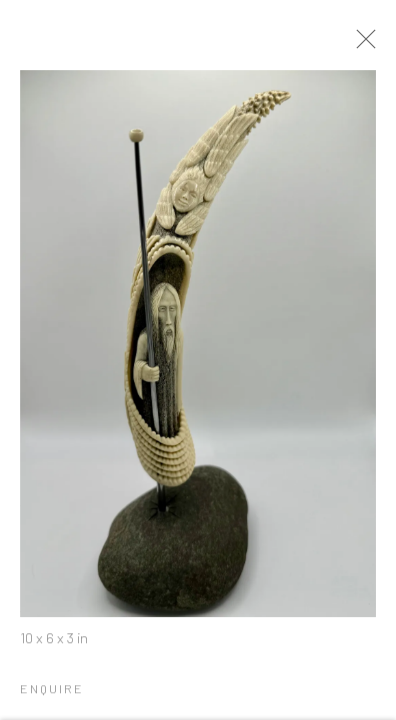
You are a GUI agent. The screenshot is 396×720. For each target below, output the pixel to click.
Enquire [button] (52, 693)
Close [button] (368, 45)
